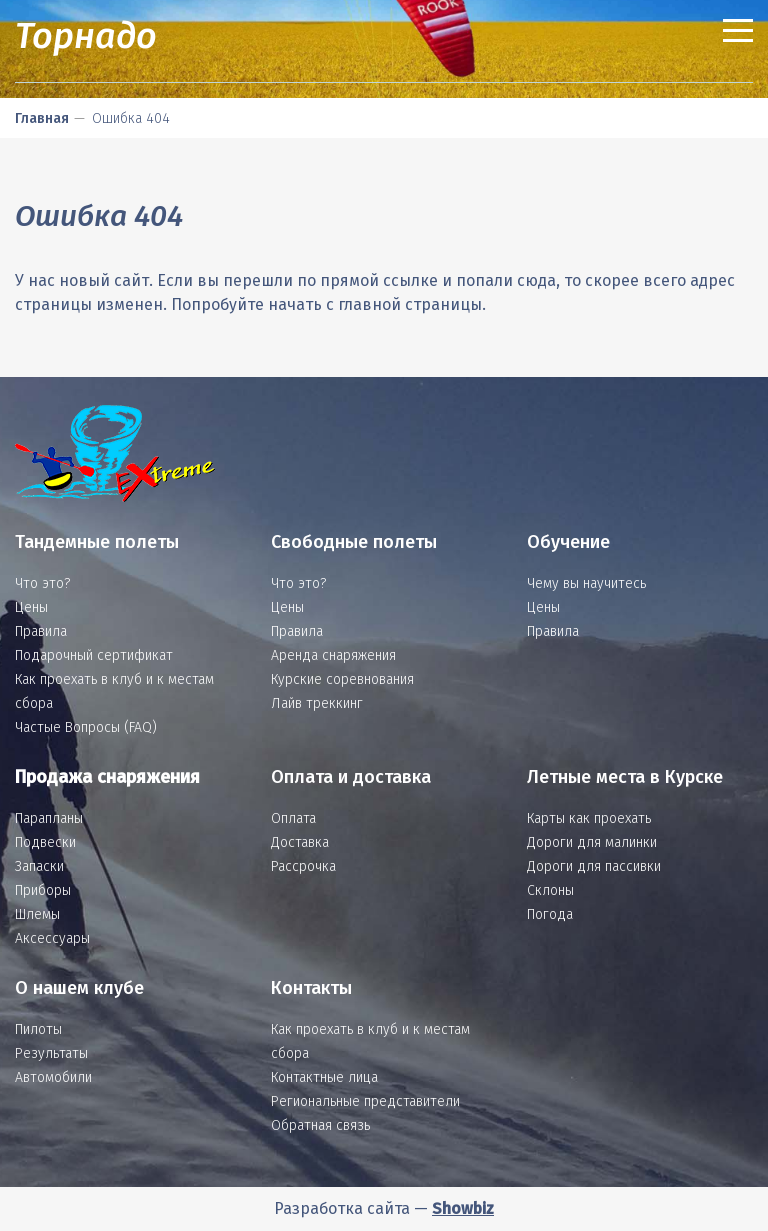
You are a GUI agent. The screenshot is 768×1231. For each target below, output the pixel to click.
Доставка (300, 842)
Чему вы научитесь (586, 583)
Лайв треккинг (317, 703)
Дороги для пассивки (594, 866)
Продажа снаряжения (107, 777)
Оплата (293, 818)
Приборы (43, 890)
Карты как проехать (589, 818)
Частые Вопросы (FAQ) (86, 727)
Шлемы (37, 914)
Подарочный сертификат (94, 655)
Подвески (45, 842)
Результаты (51, 1053)
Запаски (39, 866)
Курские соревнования (342, 679)
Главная (42, 118)
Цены (31, 607)
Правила (41, 631)
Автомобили (53, 1077)
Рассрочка (303, 866)
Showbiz (463, 1208)
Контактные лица (324, 1077)
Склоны (550, 890)
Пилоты (38, 1029)
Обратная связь (320, 1125)
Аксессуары (52, 938)
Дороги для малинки (592, 842)
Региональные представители (365, 1101)
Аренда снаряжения (333, 655)
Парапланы (49, 818)
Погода (550, 914)
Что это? (42, 583)
